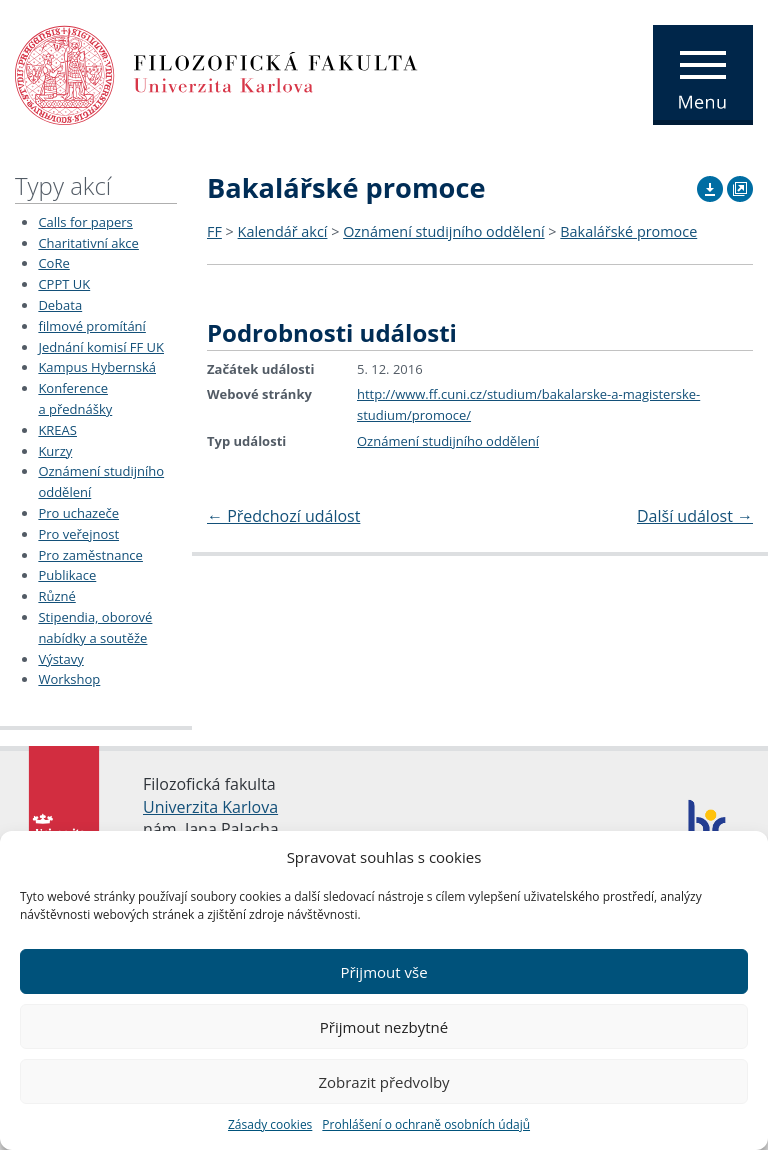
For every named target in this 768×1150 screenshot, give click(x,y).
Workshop (69, 679)
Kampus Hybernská (97, 367)
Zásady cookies (270, 1124)
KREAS (57, 430)
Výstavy (60, 659)
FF (214, 231)
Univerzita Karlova (210, 807)
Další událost (695, 516)
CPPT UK (64, 284)
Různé (56, 596)
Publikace (67, 575)
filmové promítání (91, 326)
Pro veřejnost (78, 534)
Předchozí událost (283, 516)
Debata (60, 305)
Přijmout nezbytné (384, 1027)
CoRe (53, 263)
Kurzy (55, 451)
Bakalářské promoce (628, 231)
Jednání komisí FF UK (101, 347)
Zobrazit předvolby (383, 1082)
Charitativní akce (88, 243)
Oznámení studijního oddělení (443, 231)
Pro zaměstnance (90, 555)
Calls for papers (85, 222)
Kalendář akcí (283, 231)
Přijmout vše (383, 972)
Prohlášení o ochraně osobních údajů (426, 1124)
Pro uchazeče (78, 513)
